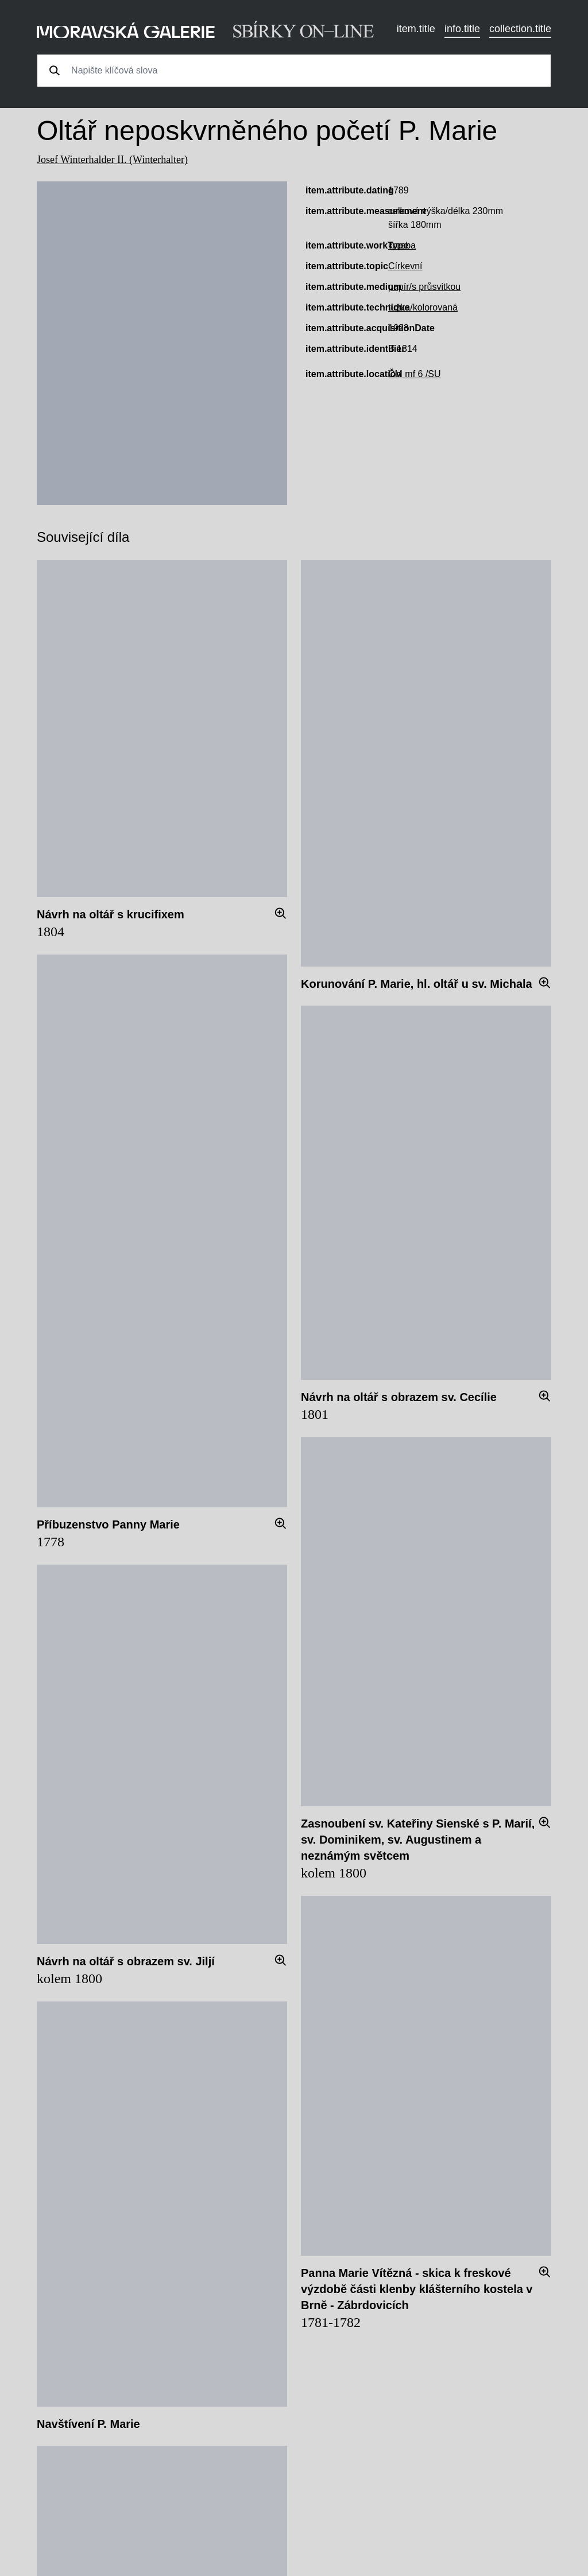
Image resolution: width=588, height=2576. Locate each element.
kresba (402, 245)
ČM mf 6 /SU (414, 374)
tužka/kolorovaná (423, 307)
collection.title (520, 28)
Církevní (405, 266)
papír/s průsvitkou (424, 287)
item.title (416, 28)
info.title (462, 28)
